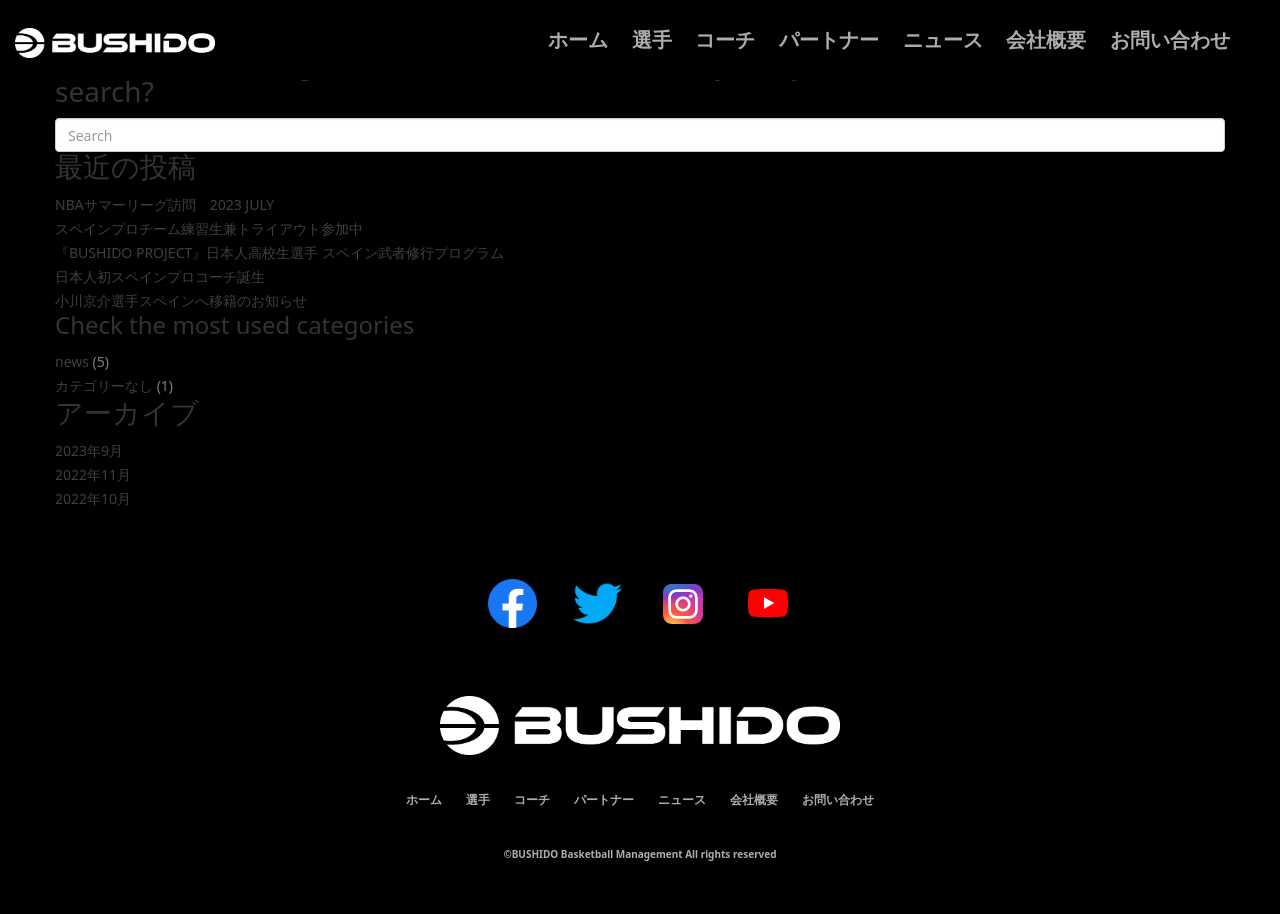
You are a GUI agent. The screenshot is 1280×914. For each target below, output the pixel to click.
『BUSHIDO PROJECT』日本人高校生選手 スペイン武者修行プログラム (279, 252)
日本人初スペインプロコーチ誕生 (160, 276)
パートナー (829, 39)
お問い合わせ (1170, 39)
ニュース (943, 39)
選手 (652, 39)
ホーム (578, 39)
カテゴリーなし (104, 385)
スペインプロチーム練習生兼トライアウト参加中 (209, 228)
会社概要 (1046, 39)
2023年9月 (89, 450)
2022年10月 (93, 498)
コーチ (725, 39)
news (72, 361)
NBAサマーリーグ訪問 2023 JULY (164, 204)
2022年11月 (93, 474)
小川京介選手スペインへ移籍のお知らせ (181, 300)
